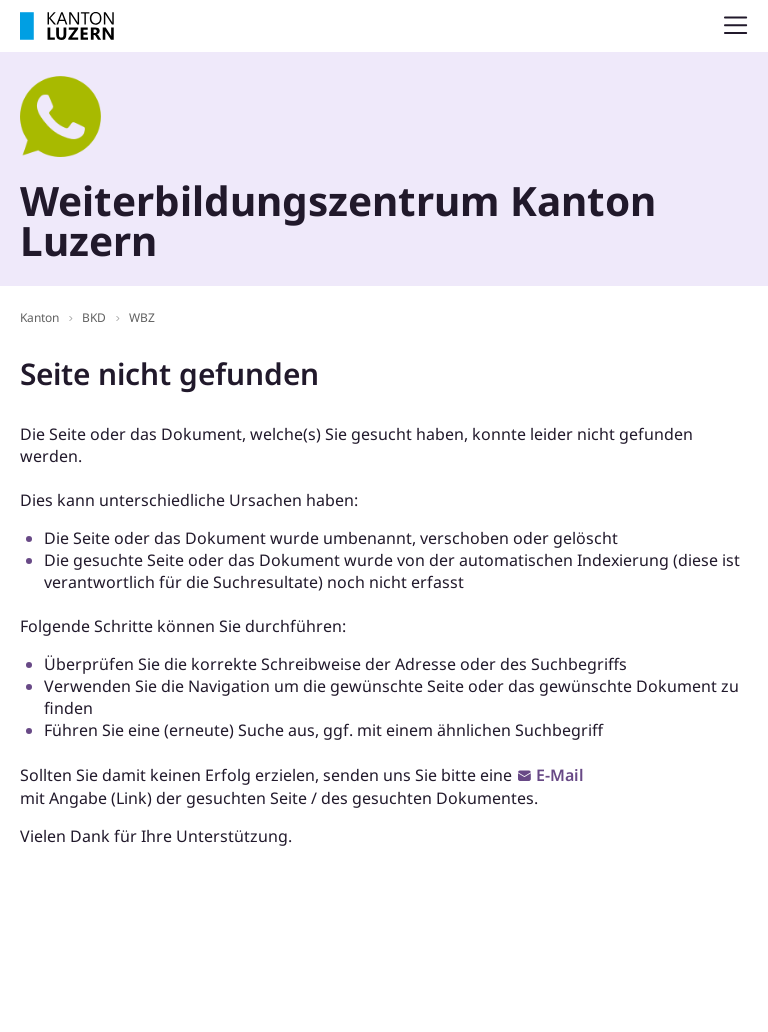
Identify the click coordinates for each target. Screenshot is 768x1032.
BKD (94, 317)
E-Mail (560, 775)
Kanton (39, 317)
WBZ (142, 317)
